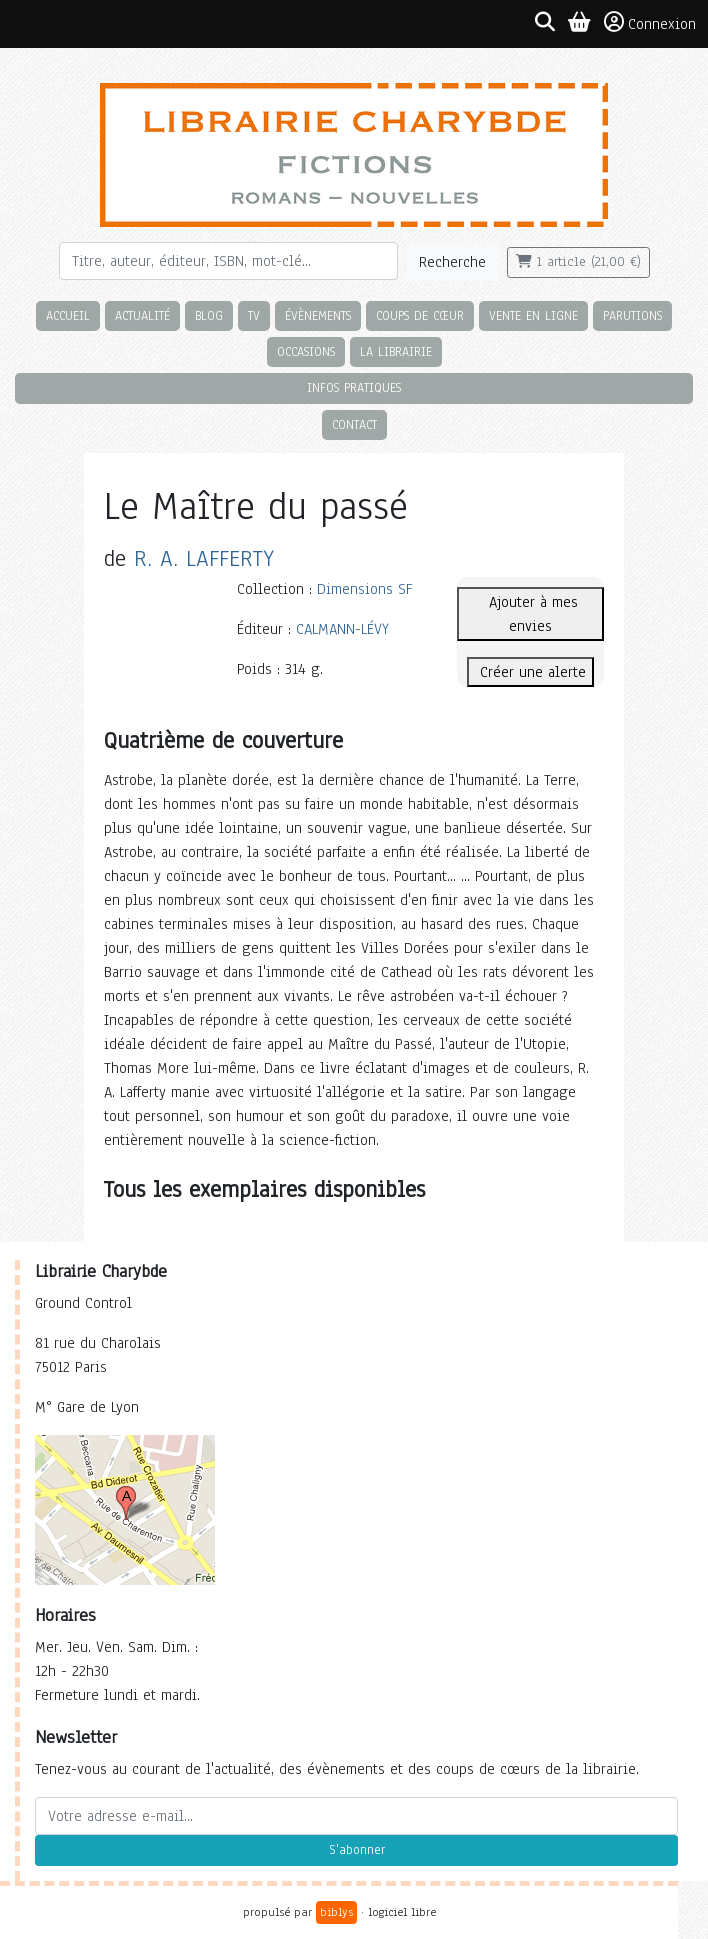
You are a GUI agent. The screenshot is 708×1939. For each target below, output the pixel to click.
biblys (336, 1912)
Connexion (650, 23)
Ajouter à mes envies (531, 614)
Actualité (142, 315)
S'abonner (357, 1850)
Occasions (306, 351)
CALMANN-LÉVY (342, 629)
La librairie (396, 351)
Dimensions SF (364, 589)
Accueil (68, 315)
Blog (209, 315)
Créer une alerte (530, 672)
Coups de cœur (420, 315)
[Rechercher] (228, 261)
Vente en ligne (533, 315)
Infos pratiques (354, 387)
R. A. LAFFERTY (204, 558)
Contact (354, 424)
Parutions (632, 315)
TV (254, 315)
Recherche (452, 262)
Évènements (318, 315)
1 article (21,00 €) (578, 262)
